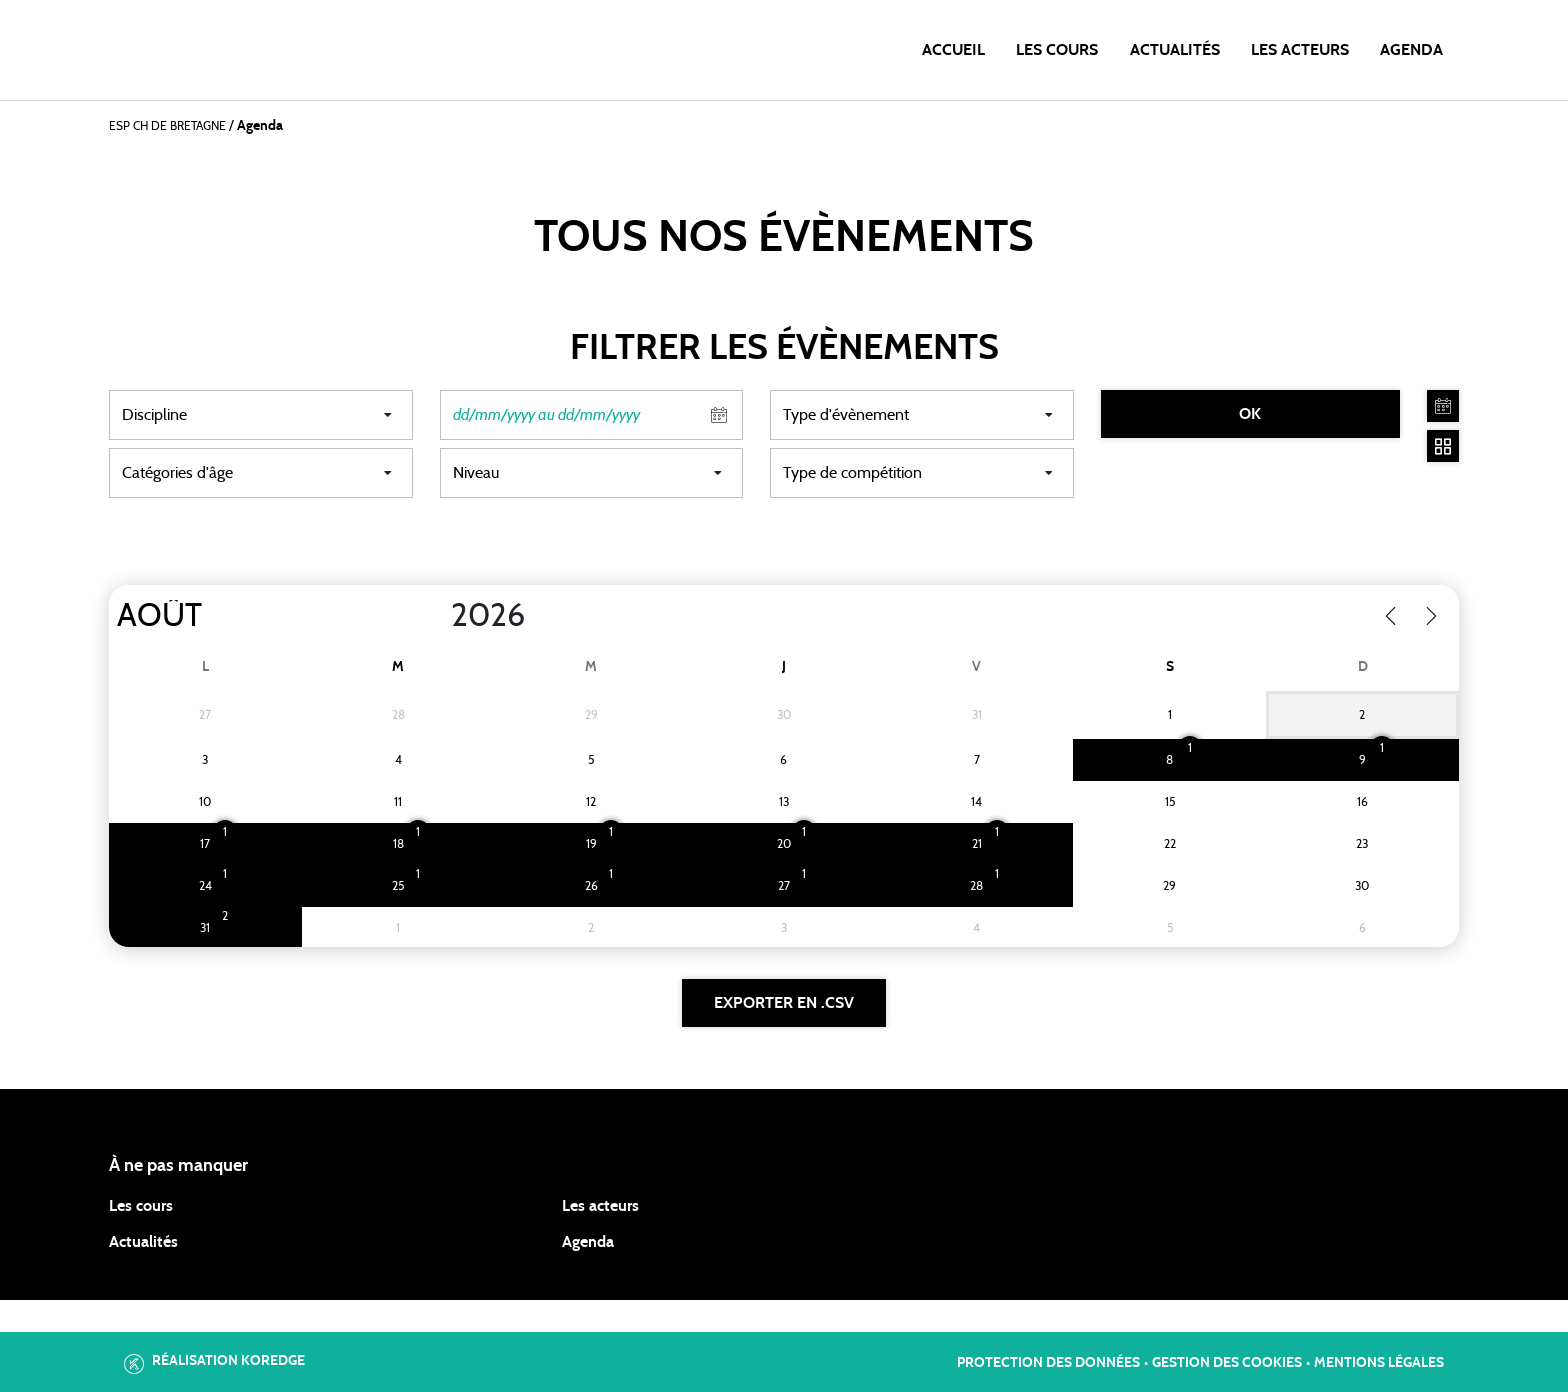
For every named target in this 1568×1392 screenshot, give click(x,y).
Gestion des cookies (1227, 1363)
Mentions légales (1379, 1363)
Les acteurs (1300, 50)
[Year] (435, 616)
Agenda (1411, 50)
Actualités (1175, 50)
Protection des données (1048, 1363)
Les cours (1057, 50)
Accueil (953, 50)
